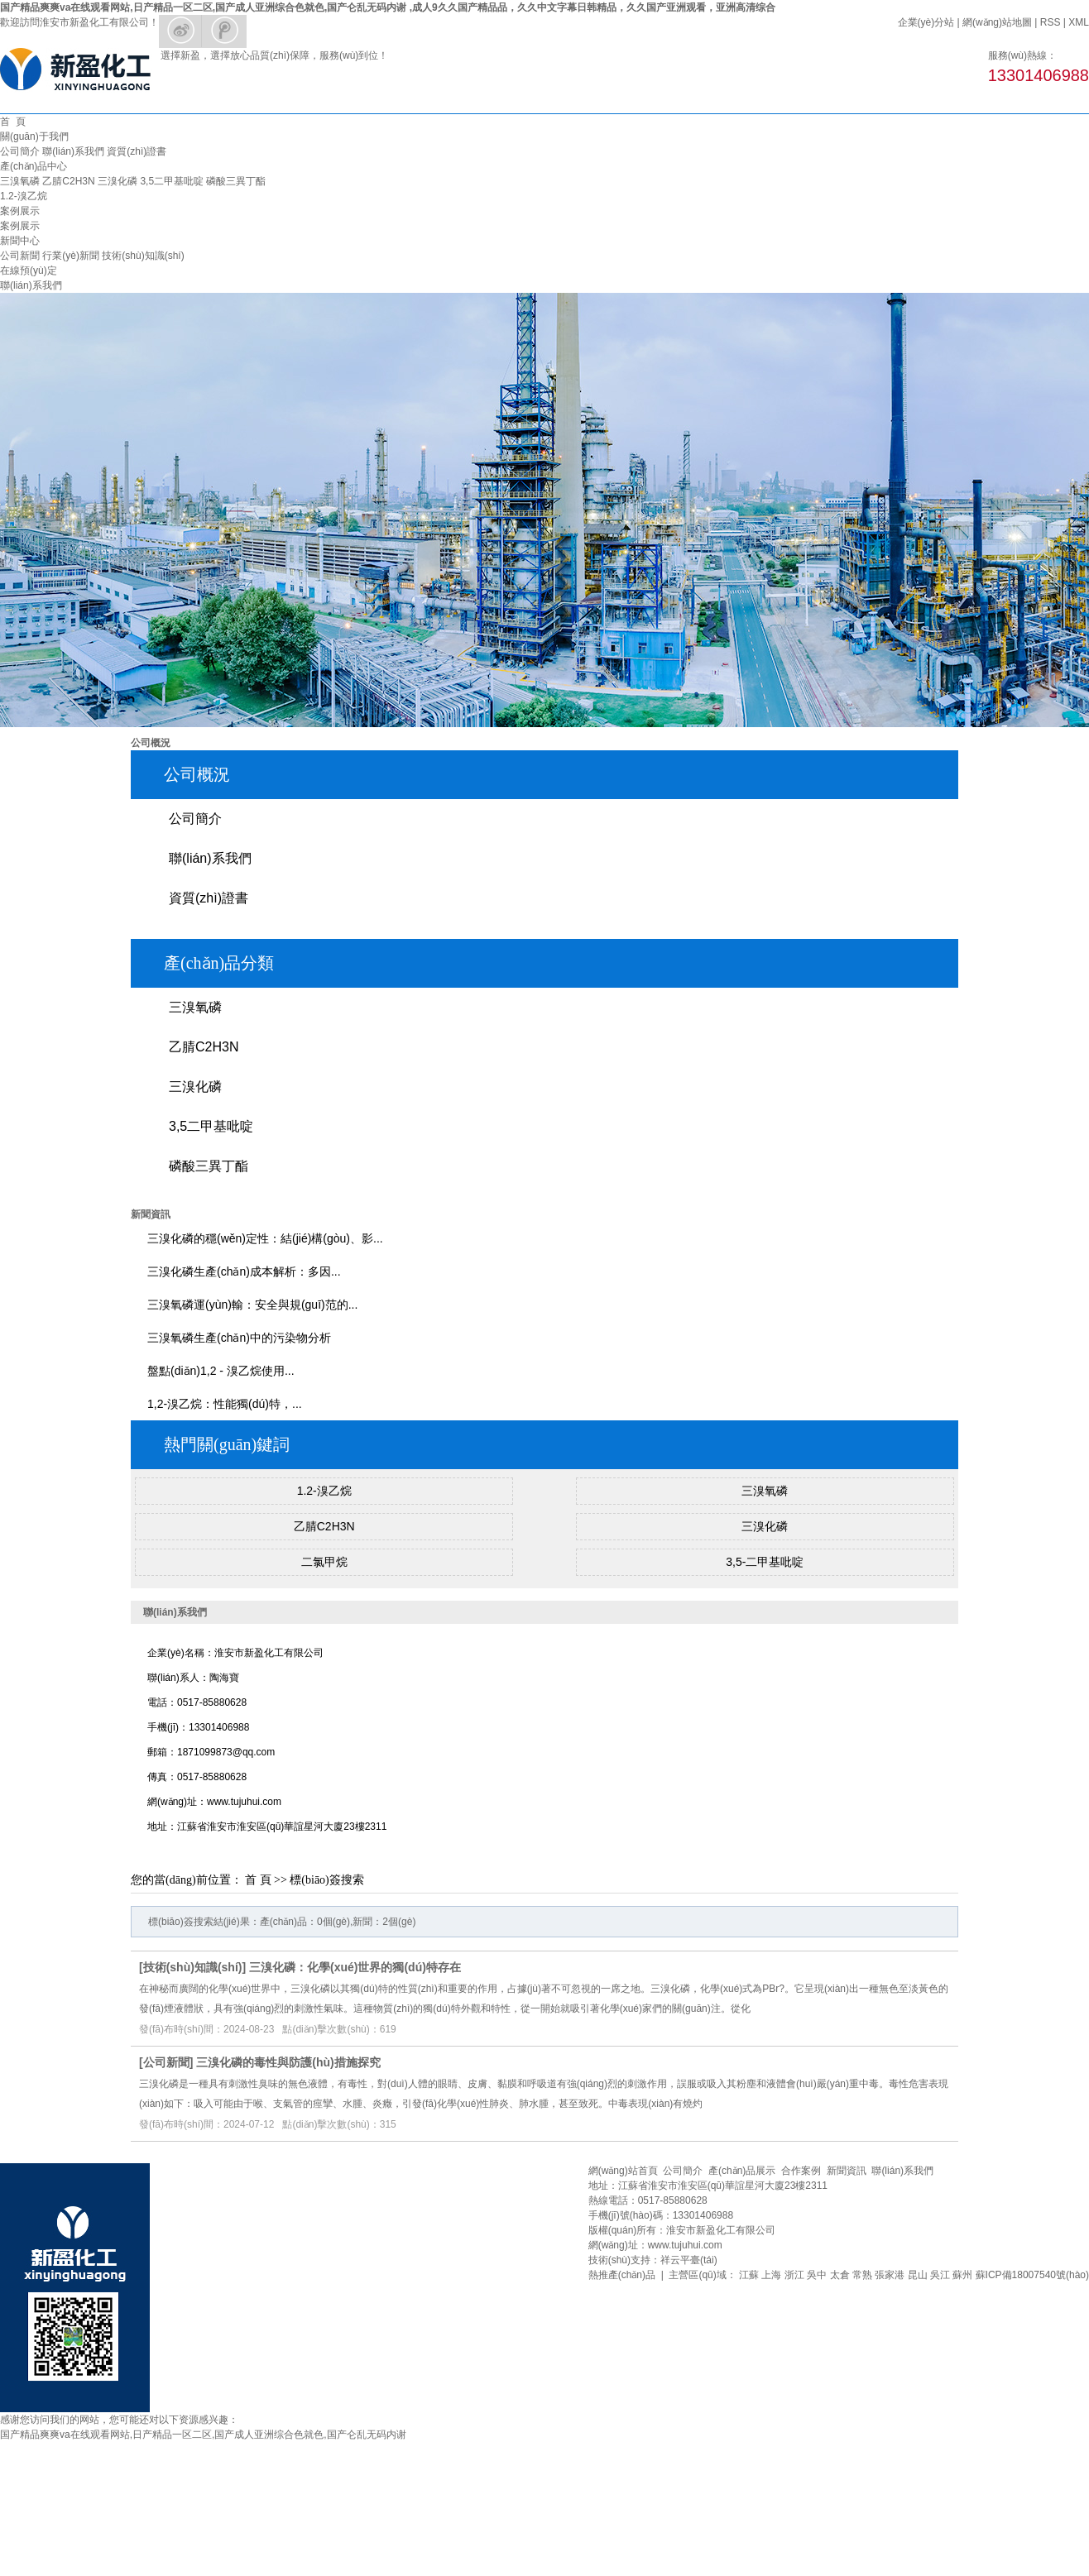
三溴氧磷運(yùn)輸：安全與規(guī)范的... (252, 1304)
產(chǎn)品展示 (741, 2170)
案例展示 (20, 211)
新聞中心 (20, 241)
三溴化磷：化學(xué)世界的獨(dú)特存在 (355, 1967)
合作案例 (801, 2170)
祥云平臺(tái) (688, 2260)
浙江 (794, 2275)
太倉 (840, 2275)
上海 (771, 2275)
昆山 (918, 2275)
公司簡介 (20, 151)
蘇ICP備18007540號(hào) (1032, 2275)
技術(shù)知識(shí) (143, 255)
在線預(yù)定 (28, 270)
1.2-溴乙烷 (23, 196)
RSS (1050, 22)
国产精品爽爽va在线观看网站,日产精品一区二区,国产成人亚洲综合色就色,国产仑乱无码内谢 (203, 2434)
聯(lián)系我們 (73, 151)
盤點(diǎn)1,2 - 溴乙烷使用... (221, 1370)
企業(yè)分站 (926, 22)
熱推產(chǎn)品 (621, 2275)
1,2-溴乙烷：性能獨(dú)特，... (224, 1403)
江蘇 (749, 2275)
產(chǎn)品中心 (33, 166)
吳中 (817, 2275)
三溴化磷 (117, 181)
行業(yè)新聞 (70, 255)
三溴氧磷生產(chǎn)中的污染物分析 (239, 1337)
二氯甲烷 (324, 1561)
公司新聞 (20, 255)
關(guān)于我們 (34, 136)
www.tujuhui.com (685, 2245)
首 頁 (13, 121)
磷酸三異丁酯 (236, 181)
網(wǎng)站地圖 (997, 22)
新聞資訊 (846, 2170)
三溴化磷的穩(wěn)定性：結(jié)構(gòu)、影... (265, 1238)
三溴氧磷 (20, 181)
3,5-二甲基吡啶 (765, 1561)
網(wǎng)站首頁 (623, 2170)
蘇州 (962, 2275)
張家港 (889, 2275)
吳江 (940, 2275)
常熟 (862, 2275)
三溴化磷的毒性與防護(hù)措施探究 (288, 2062)
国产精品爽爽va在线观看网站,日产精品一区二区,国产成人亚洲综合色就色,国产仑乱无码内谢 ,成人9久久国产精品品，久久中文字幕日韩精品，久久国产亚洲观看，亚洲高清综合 (387, 7)
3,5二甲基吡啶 (172, 181)
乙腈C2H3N (68, 181)
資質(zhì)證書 (136, 151)
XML (1078, 22)
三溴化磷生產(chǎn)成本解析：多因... (244, 1271)
